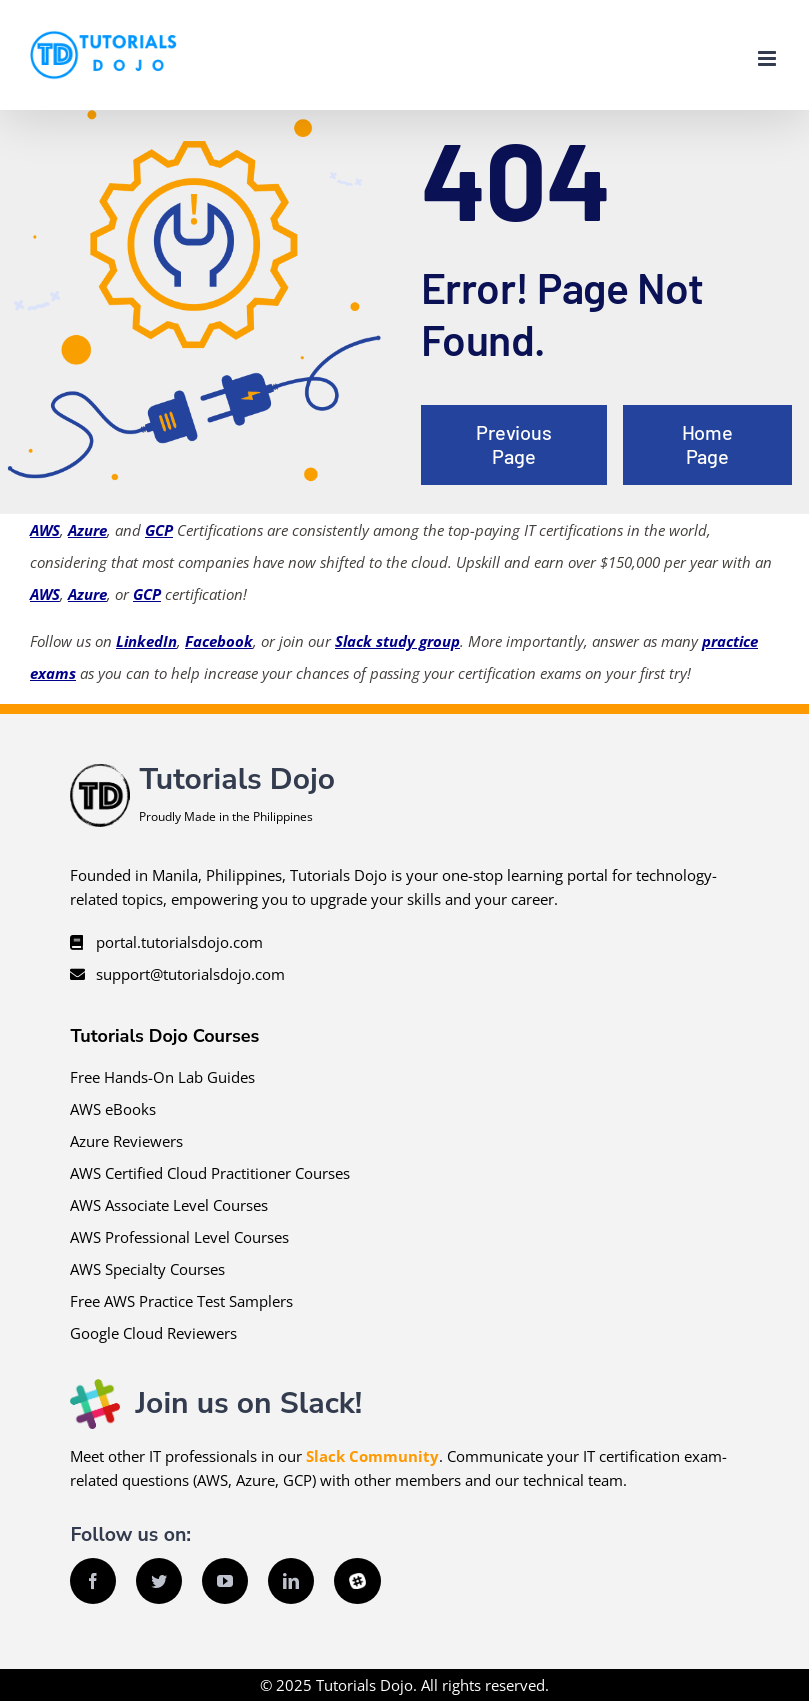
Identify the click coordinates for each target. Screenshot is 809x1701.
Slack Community (372, 1456)
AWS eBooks (113, 1109)
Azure (87, 530)
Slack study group (397, 641)
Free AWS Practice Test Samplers (181, 1301)
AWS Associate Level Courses (169, 1205)
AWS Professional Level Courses (179, 1237)
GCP (159, 530)
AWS (45, 530)
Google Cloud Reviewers (153, 1333)
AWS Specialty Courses (147, 1269)
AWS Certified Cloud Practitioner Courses (210, 1173)
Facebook (219, 641)
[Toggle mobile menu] (768, 58)
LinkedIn (146, 641)
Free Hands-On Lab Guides (162, 1077)
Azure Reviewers (126, 1141)
